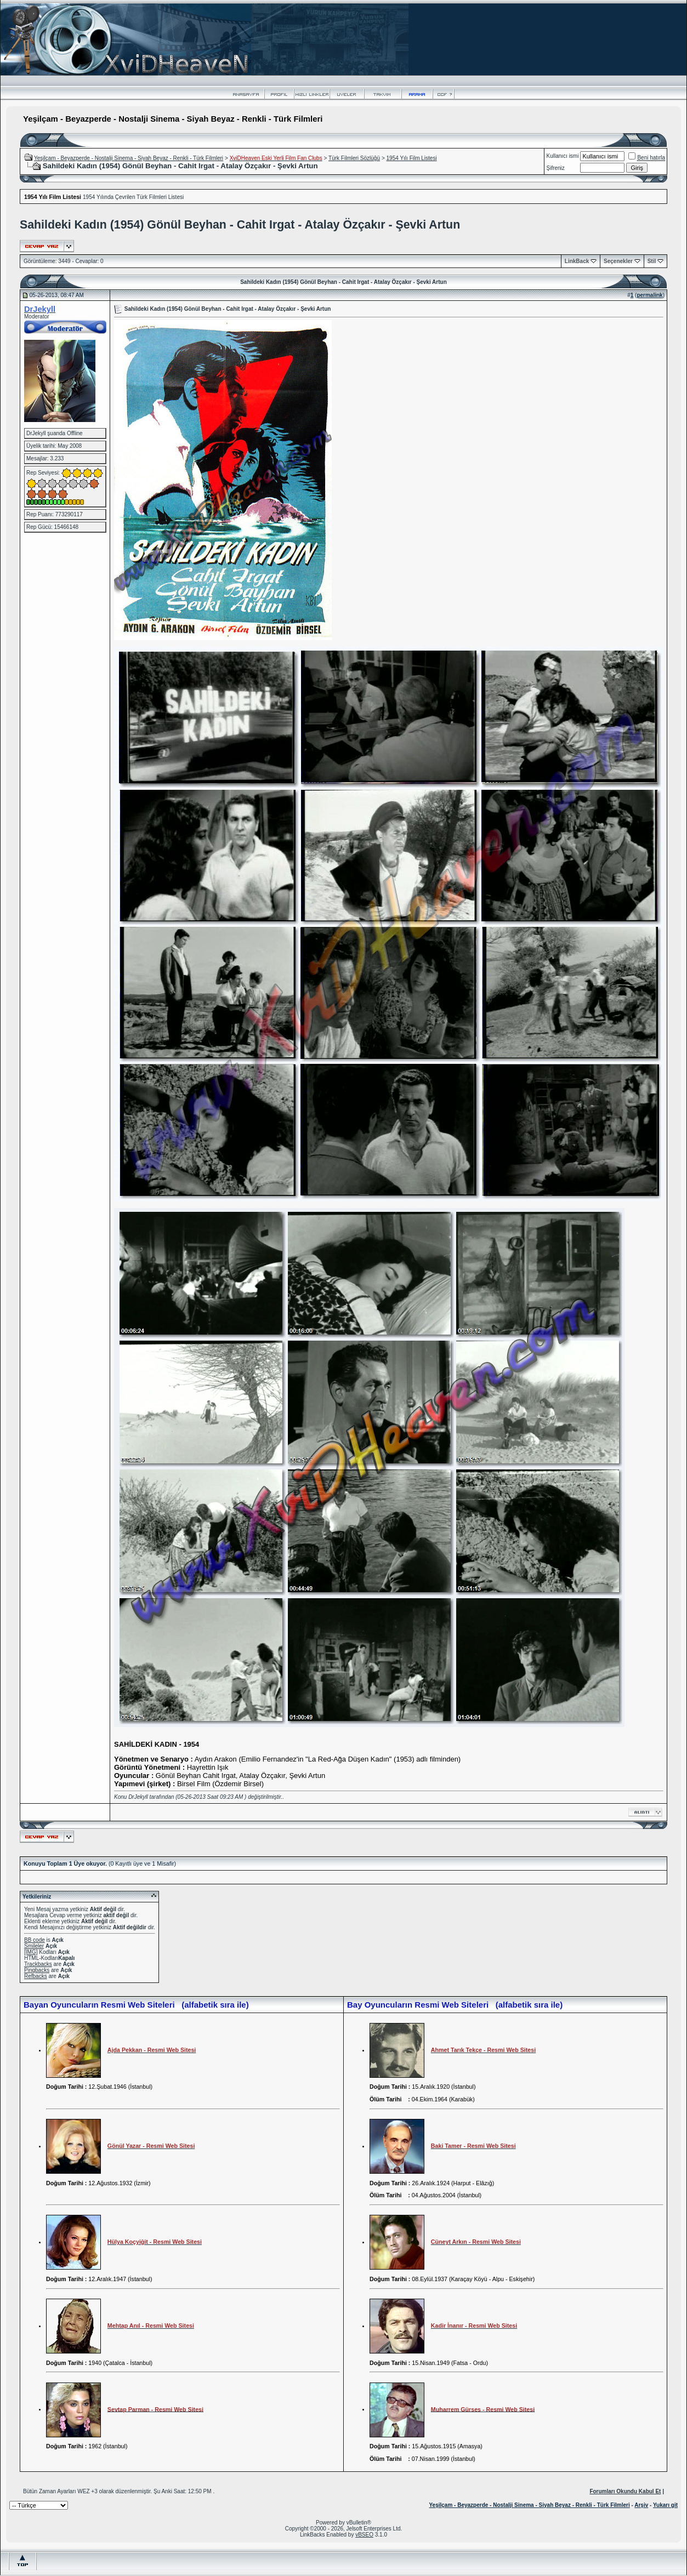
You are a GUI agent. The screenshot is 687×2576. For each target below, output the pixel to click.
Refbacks (35, 1976)
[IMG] (30, 1952)
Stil (652, 261)
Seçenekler (618, 261)
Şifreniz (556, 168)
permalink (649, 295)
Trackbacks (38, 1964)
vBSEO (364, 2535)
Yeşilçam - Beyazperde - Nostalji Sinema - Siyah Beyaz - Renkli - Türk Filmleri (128, 158)
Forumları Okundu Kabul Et (625, 2491)
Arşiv (641, 2505)
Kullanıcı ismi (563, 156)
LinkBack (577, 261)
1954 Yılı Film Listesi (412, 158)
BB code (34, 1940)
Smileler (34, 1946)
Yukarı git (665, 2505)
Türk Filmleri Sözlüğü (354, 158)
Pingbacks (36, 1970)
